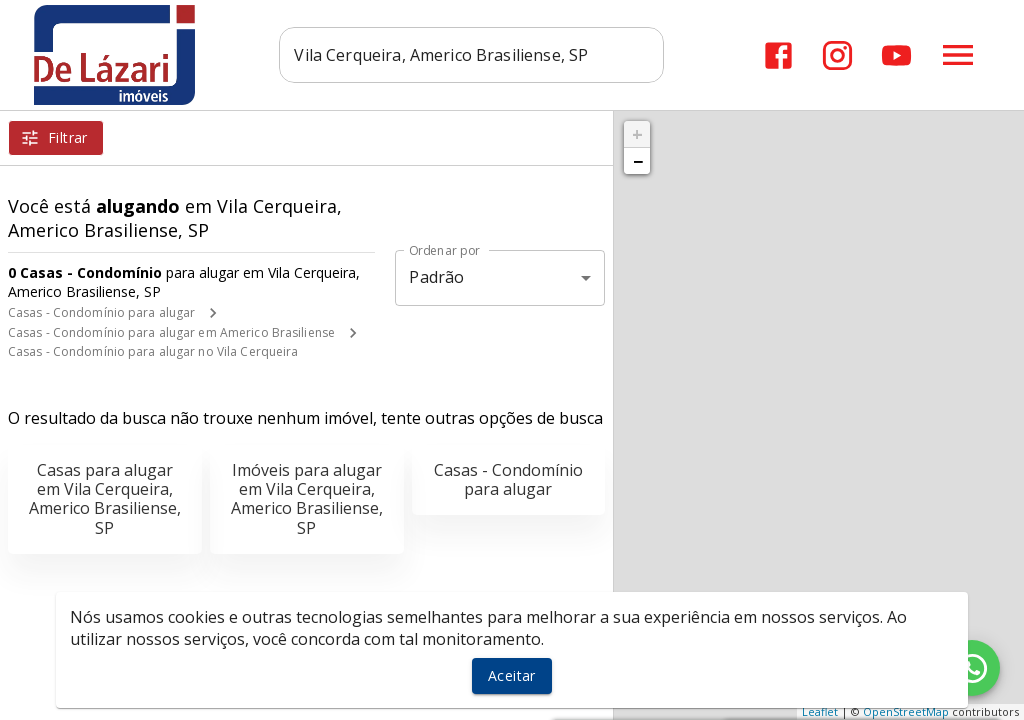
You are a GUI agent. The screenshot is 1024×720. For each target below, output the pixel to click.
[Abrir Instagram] (837, 55)
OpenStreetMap (906, 711)
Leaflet (820, 711)
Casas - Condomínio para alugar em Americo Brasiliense (171, 332)
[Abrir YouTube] (896, 55)
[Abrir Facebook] (778, 55)
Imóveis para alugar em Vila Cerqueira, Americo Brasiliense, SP (307, 499)
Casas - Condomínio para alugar (101, 312)
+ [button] (637, 134)
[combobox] (472, 55)
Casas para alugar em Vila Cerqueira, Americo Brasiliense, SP (105, 499)
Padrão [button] (436, 277)
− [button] (638, 161)
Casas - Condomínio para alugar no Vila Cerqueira (153, 351)
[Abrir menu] (958, 55)
